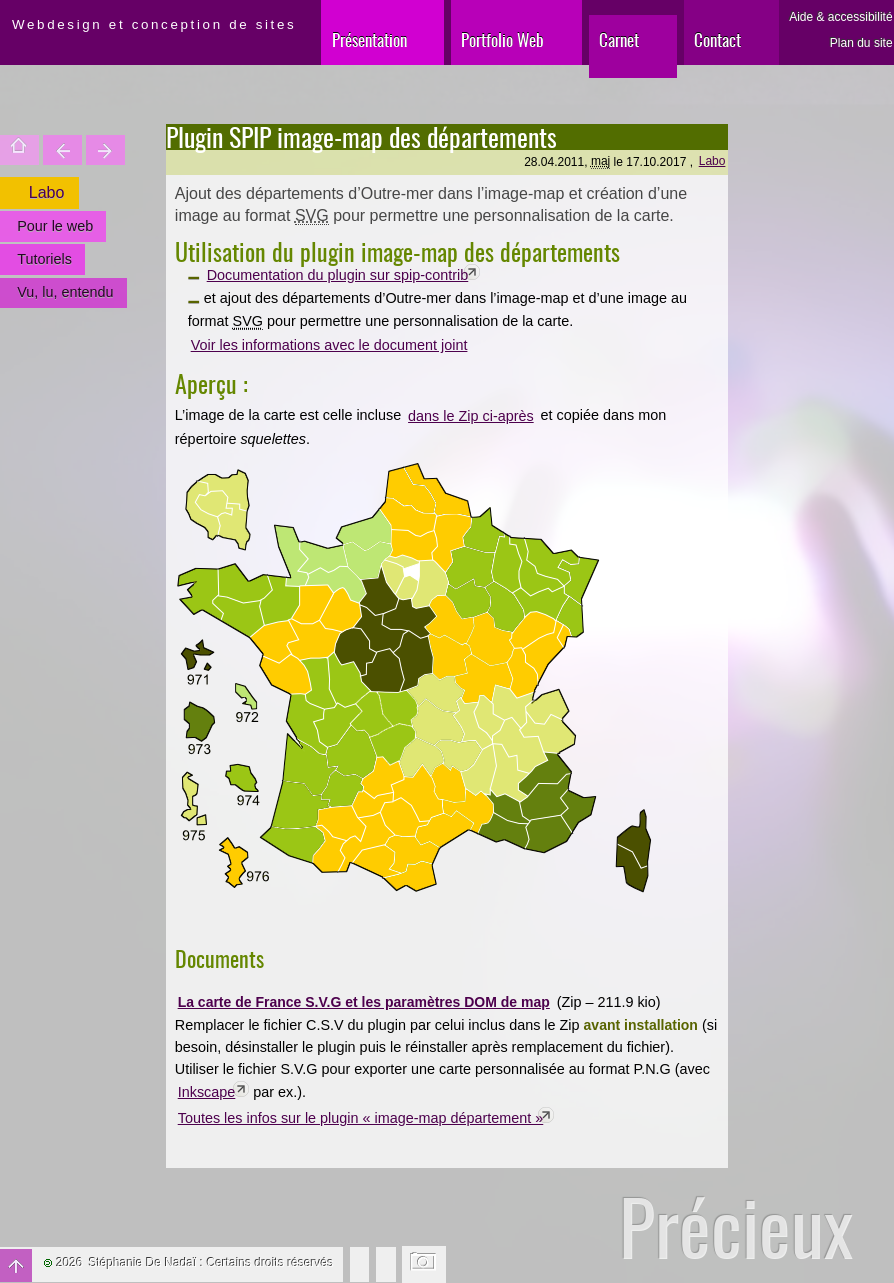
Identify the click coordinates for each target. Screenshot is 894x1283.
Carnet (619, 39)
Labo (712, 161)
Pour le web (55, 226)
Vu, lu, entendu (65, 292)
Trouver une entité (62, 150)
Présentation (369, 39)
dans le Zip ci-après (471, 416)
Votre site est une (105, 150)
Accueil (19, 150)
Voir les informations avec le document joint (329, 345)
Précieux (736, 1226)
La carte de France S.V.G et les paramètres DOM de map (364, 1002)
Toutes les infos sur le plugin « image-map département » (361, 1118)
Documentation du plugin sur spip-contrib (338, 275)
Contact (717, 39)
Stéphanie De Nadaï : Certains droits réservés (211, 1263)
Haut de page (16, 1265)
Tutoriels (44, 259)
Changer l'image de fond (424, 1264)
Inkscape (207, 1092)
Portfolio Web (502, 39)
